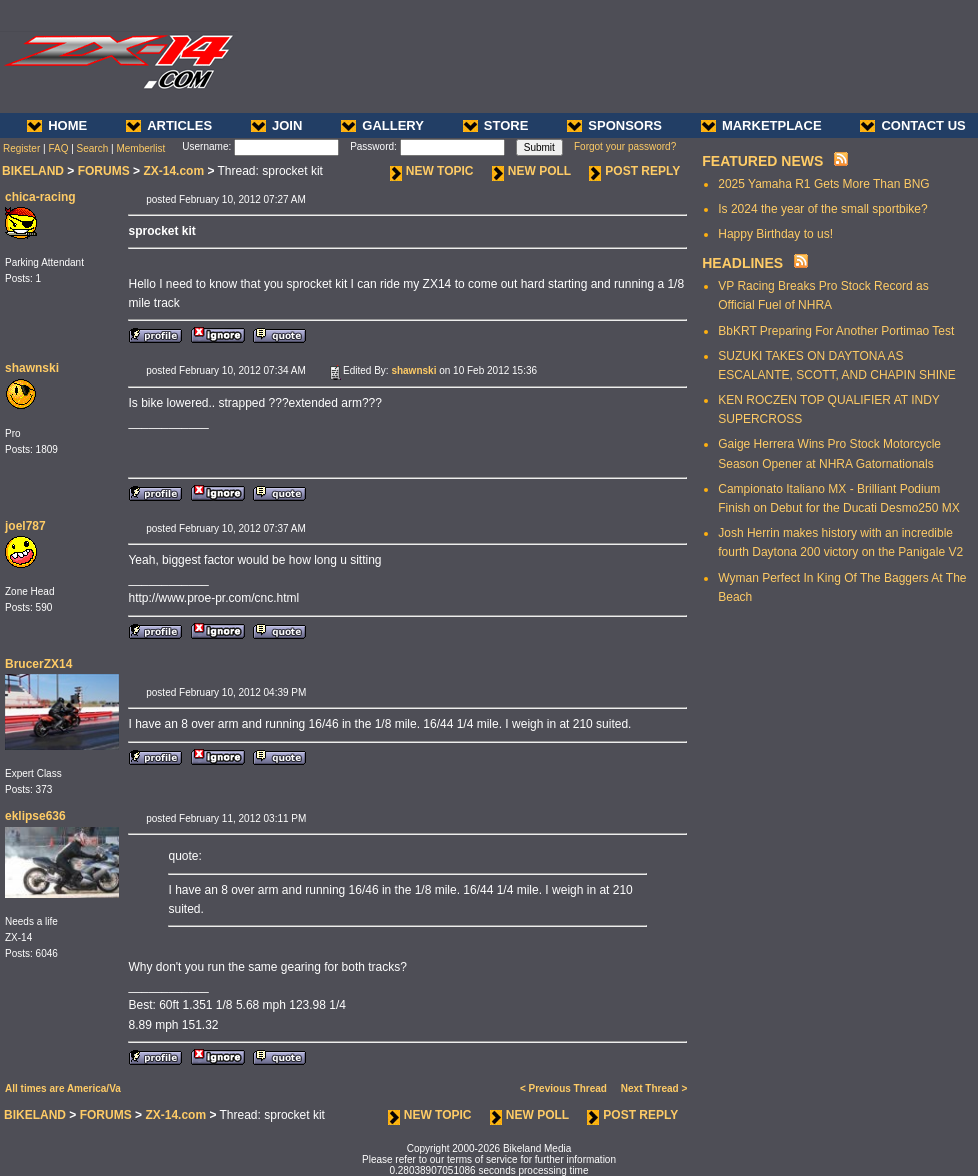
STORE (496, 125)
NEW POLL (531, 171)
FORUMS (104, 171)
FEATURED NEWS (762, 161)
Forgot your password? (625, 146)
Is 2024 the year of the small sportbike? (822, 209)
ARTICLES (169, 125)
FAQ (58, 148)
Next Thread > (654, 1088)
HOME (57, 125)
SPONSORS (614, 125)
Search (93, 148)
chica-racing (40, 197)
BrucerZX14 (38, 664)
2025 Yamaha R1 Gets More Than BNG (823, 184)
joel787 (25, 526)
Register (21, 148)
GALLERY (382, 125)
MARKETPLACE (761, 125)
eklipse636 (35, 816)
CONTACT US (912, 125)
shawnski (32, 368)
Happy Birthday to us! (775, 234)
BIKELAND (33, 171)
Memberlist (140, 148)
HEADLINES (742, 263)
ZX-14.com (173, 171)
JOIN (276, 125)
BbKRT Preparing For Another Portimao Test (836, 331)
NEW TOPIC (432, 171)
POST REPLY (634, 171)
